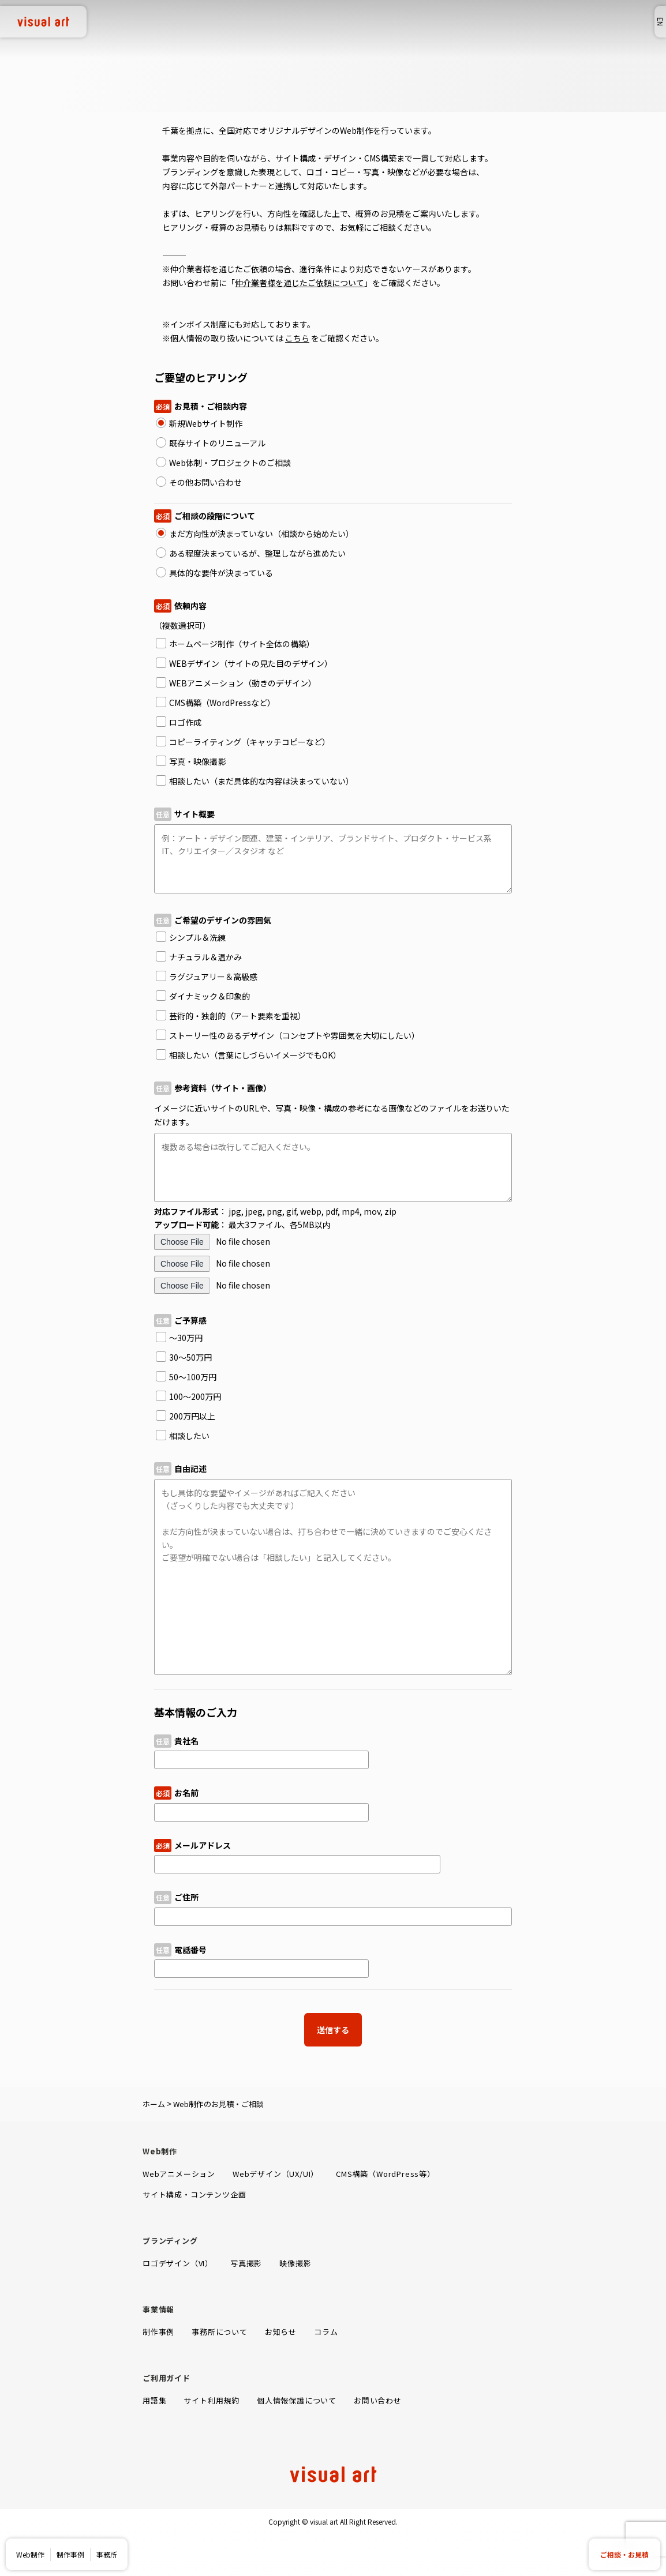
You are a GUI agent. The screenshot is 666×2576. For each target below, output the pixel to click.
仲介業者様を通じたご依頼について (299, 282)
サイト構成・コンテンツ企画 (194, 2194)
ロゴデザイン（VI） (178, 2263)
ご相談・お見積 (624, 2554)
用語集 (154, 2400)
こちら (297, 338)
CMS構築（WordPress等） (385, 2173)
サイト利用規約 (212, 2400)
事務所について (220, 2331)
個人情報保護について (296, 2400)
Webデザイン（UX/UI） (276, 2173)
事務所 (106, 2554)
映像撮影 (295, 2263)
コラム (326, 2331)
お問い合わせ (378, 2400)
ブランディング (170, 2240)
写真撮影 (246, 2263)
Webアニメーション (179, 2173)
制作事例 (70, 2554)
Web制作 (30, 2554)
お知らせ (281, 2331)
